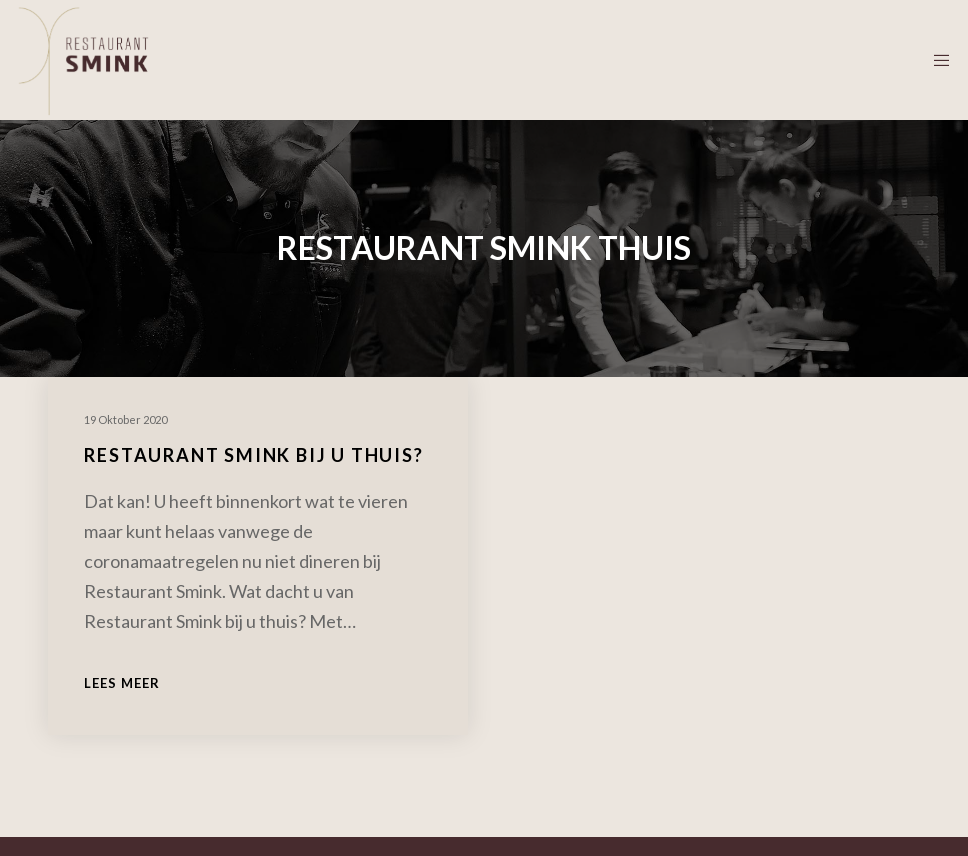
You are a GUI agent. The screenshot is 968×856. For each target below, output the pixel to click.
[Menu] (935, 60)
